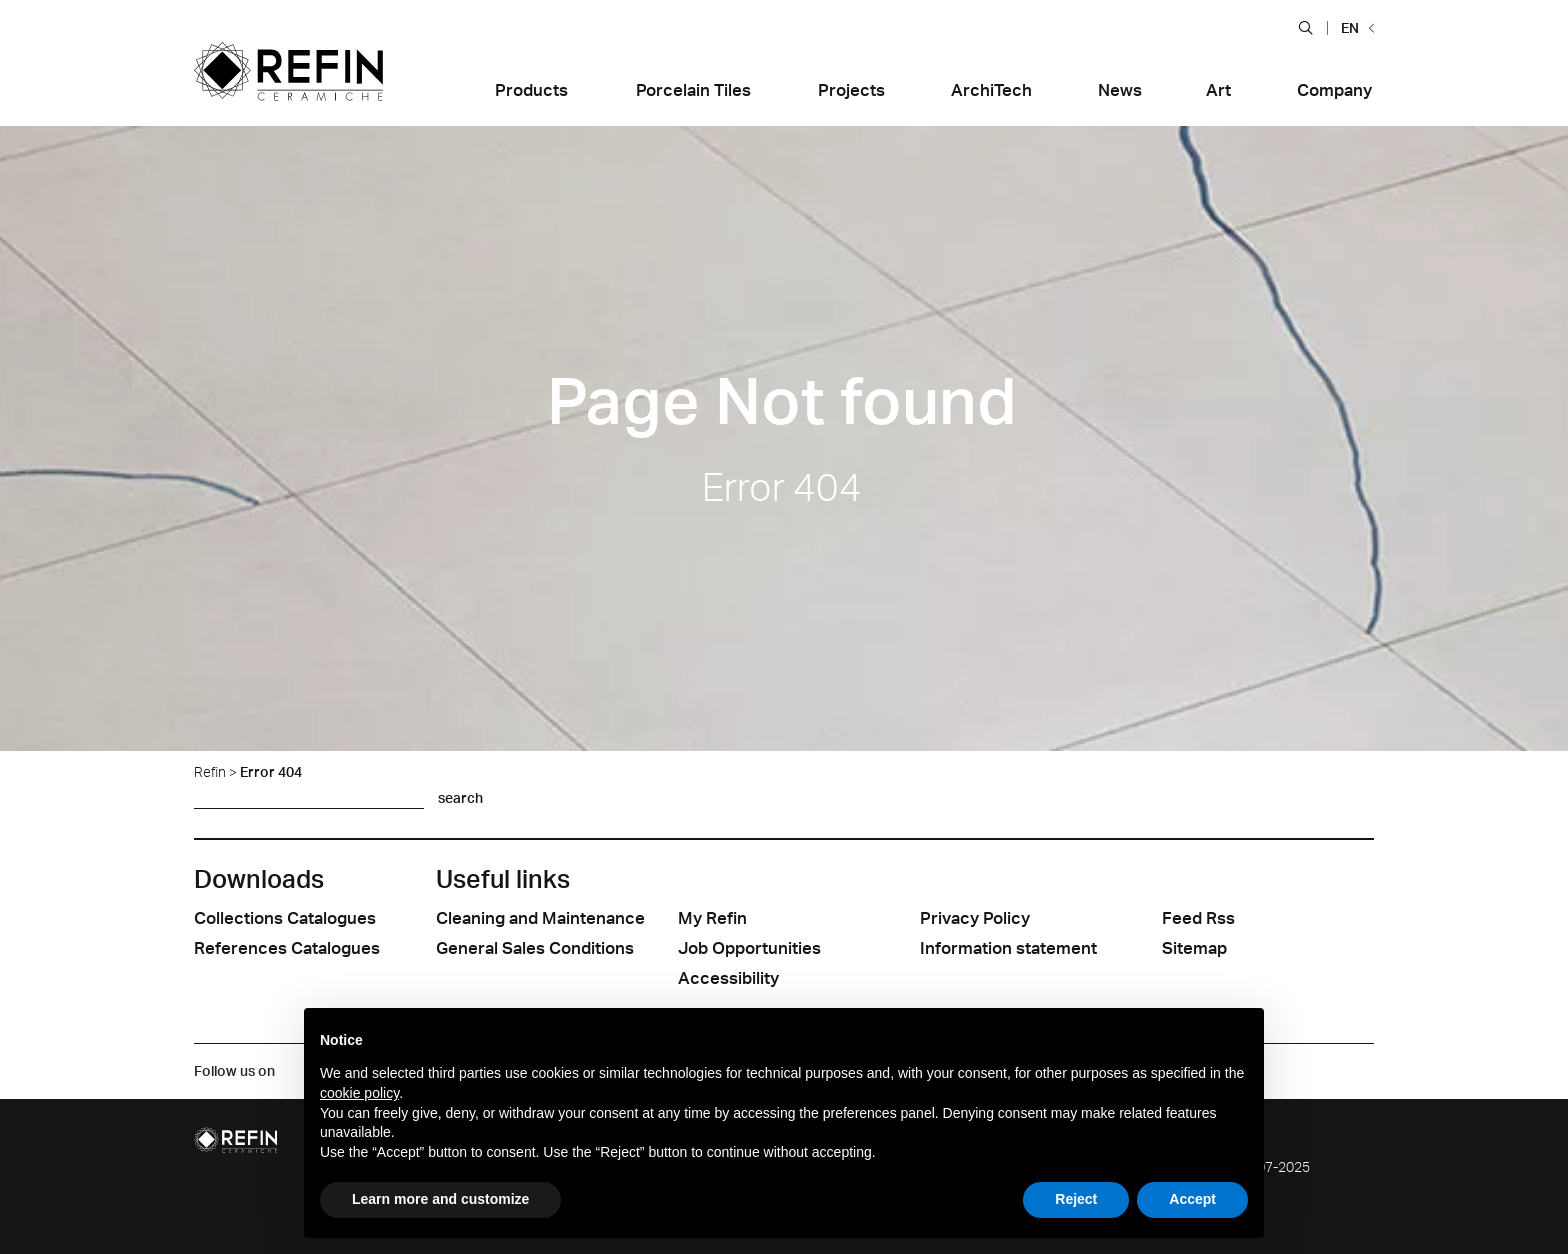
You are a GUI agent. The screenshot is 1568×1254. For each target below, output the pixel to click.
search (460, 797)
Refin (210, 771)
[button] (1305, 27)
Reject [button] (1076, 1199)
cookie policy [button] (359, 1093)
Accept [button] (1192, 1199)
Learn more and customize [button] (440, 1199)
